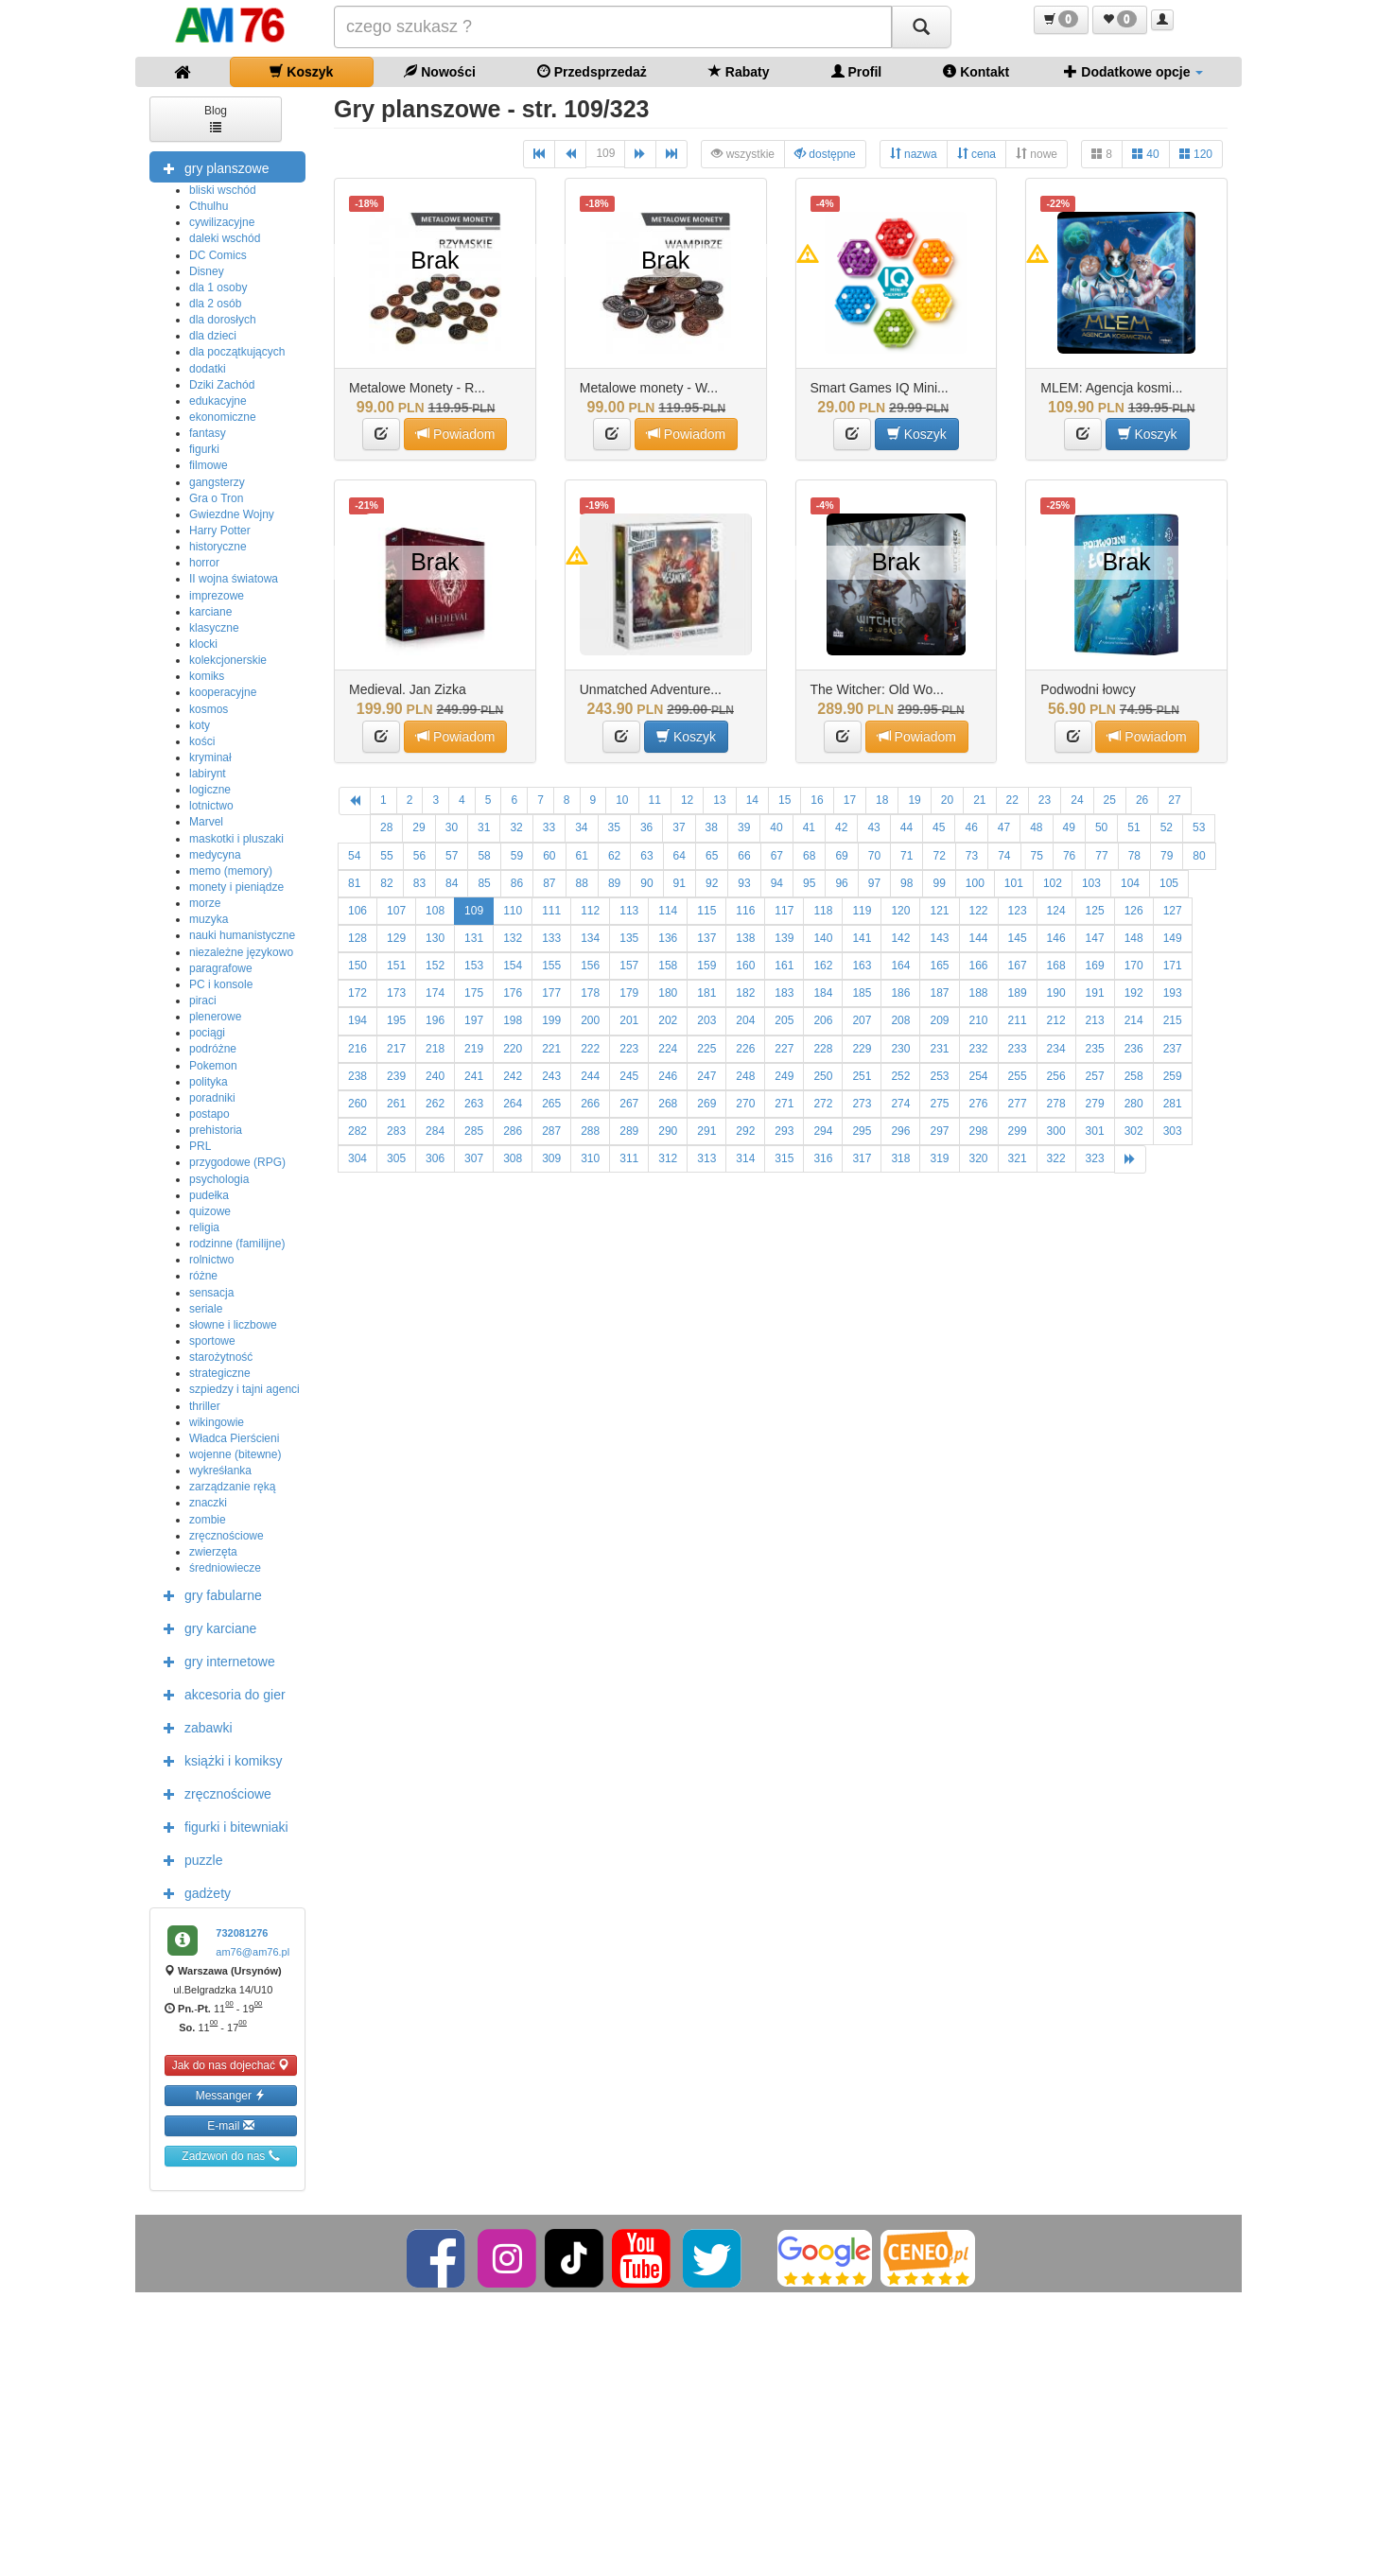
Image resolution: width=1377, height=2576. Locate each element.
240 (435, 1076)
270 (745, 1103)
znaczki (208, 1502)
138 (745, 938)
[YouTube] (642, 2257)
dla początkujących (237, 351)
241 (473, 1076)
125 (1095, 910)
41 (809, 827)
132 (512, 938)
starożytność (221, 1357)
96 (841, 883)
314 (745, 1158)
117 (784, 910)
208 (900, 1020)
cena (976, 154)
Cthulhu (208, 206)
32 (516, 827)
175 (473, 993)
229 (861, 1048)
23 (1044, 800)
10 (622, 800)
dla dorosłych (222, 319)
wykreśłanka (220, 1470)
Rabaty (739, 71)
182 (745, 993)
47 (1004, 827)
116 (745, 910)
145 (1017, 938)
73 (972, 855)
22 (1012, 800)
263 (473, 1103)
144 (978, 938)
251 (861, 1076)
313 (706, 1158)
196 (435, 1020)
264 (512, 1103)
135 (628, 938)
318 (900, 1158)
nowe (1036, 154)
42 (841, 827)
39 (744, 827)
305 (396, 1158)
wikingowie (216, 1422)
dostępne (825, 154)
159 (706, 965)
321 (1017, 1158)
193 (1172, 993)
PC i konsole (221, 984)
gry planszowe (212, 167)
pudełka (209, 1195)
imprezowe (216, 595)
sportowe (212, 1341)
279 (1095, 1103)
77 (1101, 855)
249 (784, 1076)
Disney (206, 271)
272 (822, 1103)
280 (1133, 1103)
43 (873, 827)
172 (357, 993)
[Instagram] (508, 2257)
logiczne (210, 789)
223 (628, 1048)
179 (628, 993)
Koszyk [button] (917, 434)
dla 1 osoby (218, 287)
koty (199, 725)
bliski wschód (222, 190)
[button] (1061, 20)
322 (1056, 1158)
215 (1172, 1020)
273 (861, 1103)
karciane (210, 611)
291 (706, 1131)
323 (1095, 1158)
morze (204, 903)
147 (1095, 938)
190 (1056, 993)
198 (512, 1020)
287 (551, 1131)
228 (822, 1048)
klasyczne (214, 628)
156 (590, 965)
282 (357, 1131)
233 (1017, 1048)
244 (590, 1076)
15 (784, 800)
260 (357, 1103)
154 (512, 965)
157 (628, 965)
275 (939, 1103)
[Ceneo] (927, 2257)
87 (549, 883)
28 (386, 827)
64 (679, 855)
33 (549, 827)
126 (1133, 910)
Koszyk (301, 71)
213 (1095, 1020)
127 (1172, 910)
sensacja (211, 1292)
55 (386, 855)
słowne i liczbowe (233, 1325)
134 (590, 938)
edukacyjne (218, 401)
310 (590, 1158)
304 (357, 1158)
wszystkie (743, 154)
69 (841, 855)
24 (1077, 800)
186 (900, 993)
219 (473, 1048)
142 (900, 938)
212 (1056, 1020)
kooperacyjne (222, 692)
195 (396, 1020)
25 (1110, 800)
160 (745, 965)
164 (900, 965)
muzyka (208, 919)
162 (822, 965)
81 (354, 883)
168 (1056, 965)
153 (473, 965)
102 (1052, 883)
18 (882, 800)
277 (1017, 1103)
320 (978, 1158)
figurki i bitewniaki (221, 1826)
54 (354, 855)
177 (551, 993)
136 (667, 938)
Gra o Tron (216, 498)
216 (357, 1048)
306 (435, 1158)
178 (590, 993)
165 (939, 965)
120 (1195, 154)
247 (706, 1076)
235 (1095, 1048)
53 (1199, 827)
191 (1095, 993)
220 (512, 1048)
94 (777, 883)
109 (605, 153)
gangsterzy (217, 482)
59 (517, 855)
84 (451, 883)
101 (1013, 883)
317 (861, 1158)
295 (861, 1131)
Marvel (206, 821)
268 (667, 1103)
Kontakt (976, 71)
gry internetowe (214, 1660)
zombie (207, 1519)
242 (512, 1076)
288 (590, 1131)
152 (435, 965)
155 (551, 965)
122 (978, 910)
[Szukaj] (921, 27)
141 (861, 938)
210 (978, 1020)
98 (906, 883)
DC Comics (218, 255)
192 (1133, 993)
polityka (208, 1081)
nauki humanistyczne (242, 935)
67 (777, 855)
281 (1172, 1103)
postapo (209, 1114)
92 (712, 883)
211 (1017, 1020)
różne (203, 1275)
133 (551, 938)
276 (978, 1103)
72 (939, 855)
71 (906, 855)
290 (667, 1131)
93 (744, 883)
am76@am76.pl (252, 1952)
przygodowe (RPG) (237, 1162)
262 (435, 1103)
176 (512, 993)
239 (396, 1076)
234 (1056, 1048)
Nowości (439, 71)
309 (551, 1158)
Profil (856, 71)
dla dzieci (212, 335)
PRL (200, 1146)
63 (646, 855)
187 (939, 993)
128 (357, 938)
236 (1133, 1048)
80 (1199, 855)
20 (947, 800)
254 (978, 1076)
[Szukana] (613, 27)
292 (745, 1131)
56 (419, 855)
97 (874, 883)
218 (435, 1048)
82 (386, 883)
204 (745, 1020)
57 (451, 855)
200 (590, 1020)
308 (512, 1158)
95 (809, 883)
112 (590, 910)
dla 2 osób (215, 303)
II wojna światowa (233, 578)
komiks (206, 676)
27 (1174, 800)
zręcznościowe (226, 1535)
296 (900, 1131)
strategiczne (220, 1373)
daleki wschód (224, 238)
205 (784, 1020)
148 (1133, 938)
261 (396, 1103)
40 (1145, 154)
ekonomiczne (222, 417)
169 (1095, 965)
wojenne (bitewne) (235, 1454)
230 (900, 1048)
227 (784, 1048)
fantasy (207, 433)
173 (396, 993)
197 (473, 1020)
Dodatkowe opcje (1133, 71)
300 (1056, 1131)
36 (646, 827)
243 (551, 1076)
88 (582, 883)
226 (745, 1048)
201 (628, 1020)
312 (667, 1158)
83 (419, 883)
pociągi (207, 1032)
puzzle (188, 1859)
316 (822, 1158)
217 (396, 1048)
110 (512, 910)
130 (435, 938)
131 (473, 938)
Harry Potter (220, 530)
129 (396, 938)
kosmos (208, 709)
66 (744, 855)
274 (900, 1103)
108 (435, 910)
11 (655, 800)
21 (979, 800)
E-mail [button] (230, 2125)
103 (1091, 883)
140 (822, 938)
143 (939, 938)
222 (590, 1048)
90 (646, 883)
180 (667, 993)
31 (484, 827)
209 (939, 1020)
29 (418, 827)
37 (678, 827)
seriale (205, 1308)
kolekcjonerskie (228, 660)
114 (667, 910)
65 (712, 855)
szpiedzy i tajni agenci (244, 1389)
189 (1017, 993)
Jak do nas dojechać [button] (231, 2065)
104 (1130, 883)
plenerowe (215, 1016)
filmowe (208, 465)
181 (706, 993)
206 (822, 1020)
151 (396, 965)
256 (1056, 1076)
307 (473, 1158)
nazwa (913, 154)
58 (484, 855)
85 (484, 883)
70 (874, 855)
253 (939, 1076)
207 (861, 1020)
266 (590, 1103)
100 (975, 883)
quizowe (210, 1211)
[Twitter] (713, 2257)
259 (1172, 1076)
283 (396, 1131)
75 (1037, 855)
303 (1172, 1131)
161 (784, 965)
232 (978, 1048)
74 (1004, 855)
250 (822, 1076)
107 (396, 910)
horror (204, 562)
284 (435, 1131)
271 (784, 1103)
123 (1017, 910)
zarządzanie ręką (232, 1486)
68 (809, 855)
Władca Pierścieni (234, 1438)
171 (1172, 965)
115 (706, 910)
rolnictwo (211, 1259)
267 (628, 1103)
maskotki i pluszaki (236, 838)
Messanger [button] (231, 2095)
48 (1036, 827)
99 (939, 883)
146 (1056, 938)
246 (667, 1076)
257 (1095, 1076)
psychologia (219, 1179)
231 (939, 1048)
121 (939, 910)
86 (517, 883)
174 (435, 993)
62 (614, 855)
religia (204, 1227)
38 (712, 827)
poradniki (212, 1098)
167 (1017, 965)
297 (939, 1131)
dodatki (207, 368)
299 (1017, 1131)
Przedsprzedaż (592, 71)
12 (687, 800)
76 (1069, 855)
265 (551, 1103)
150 (357, 965)
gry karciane (205, 1627)
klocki (203, 644)
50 (1101, 827)
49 (1069, 827)
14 (752, 800)
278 (1056, 1103)
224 (667, 1048)
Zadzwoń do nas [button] (230, 2156)
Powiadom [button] (455, 434)
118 (822, 910)
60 (549, 855)
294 (822, 1131)
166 (978, 965)
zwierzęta (213, 1551)
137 (706, 938)
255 (1017, 1076)
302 (1133, 1131)
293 (784, 1131)
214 (1133, 1020)
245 (628, 1076)
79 (1166, 855)
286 (512, 1131)
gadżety (192, 1892)
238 (357, 1076)
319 (939, 1158)
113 (628, 910)
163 (861, 965)
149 (1172, 938)
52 (1166, 827)
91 (679, 883)
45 (939, 827)
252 (900, 1076)
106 (357, 910)
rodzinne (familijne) (237, 1243)
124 (1056, 910)
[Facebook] (437, 2257)
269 (706, 1103)
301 (1095, 1131)
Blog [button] (215, 117)
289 (628, 1131)
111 (551, 910)
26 (1142, 800)
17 (850, 800)
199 (551, 1020)
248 (745, 1076)
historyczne (218, 546)
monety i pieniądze (236, 887)
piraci (203, 1000)
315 (784, 1158)
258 (1133, 1076)
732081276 (242, 1933)
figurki (204, 449)
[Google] (824, 2257)
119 (861, 910)
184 (822, 993)
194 (357, 1020)
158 (667, 965)
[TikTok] (574, 2257)
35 (614, 827)
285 (473, 1131)
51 (1133, 827)
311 (628, 1158)
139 (784, 938)
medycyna (215, 855)
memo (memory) (230, 871)
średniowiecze (225, 1568)
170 (1133, 965)
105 (1168, 883)
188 (978, 993)
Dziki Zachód (221, 385)
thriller (204, 1406)
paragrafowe (221, 968)
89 (614, 883)
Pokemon (213, 1065)
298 (978, 1131)
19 (914, 800)
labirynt (207, 773)
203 (706, 1020)
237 (1172, 1048)
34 (581, 827)
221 (551, 1048)
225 (706, 1048)
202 (667, 1020)
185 (861, 993)
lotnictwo (211, 805)
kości (202, 741)
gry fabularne (208, 1594)
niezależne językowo (241, 952)
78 (1134, 855)
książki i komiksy (218, 1759)
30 (451, 827)
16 (817, 800)
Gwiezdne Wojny (231, 514)
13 (719, 800)
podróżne (212, 1048)
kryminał (210, 757)
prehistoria (215, 1130)
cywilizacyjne (221, 222)
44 (906, 827)
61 (582, 855)
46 (971, 827)
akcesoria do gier (220, 1693)
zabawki (193, 1726)
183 (784, 993)
